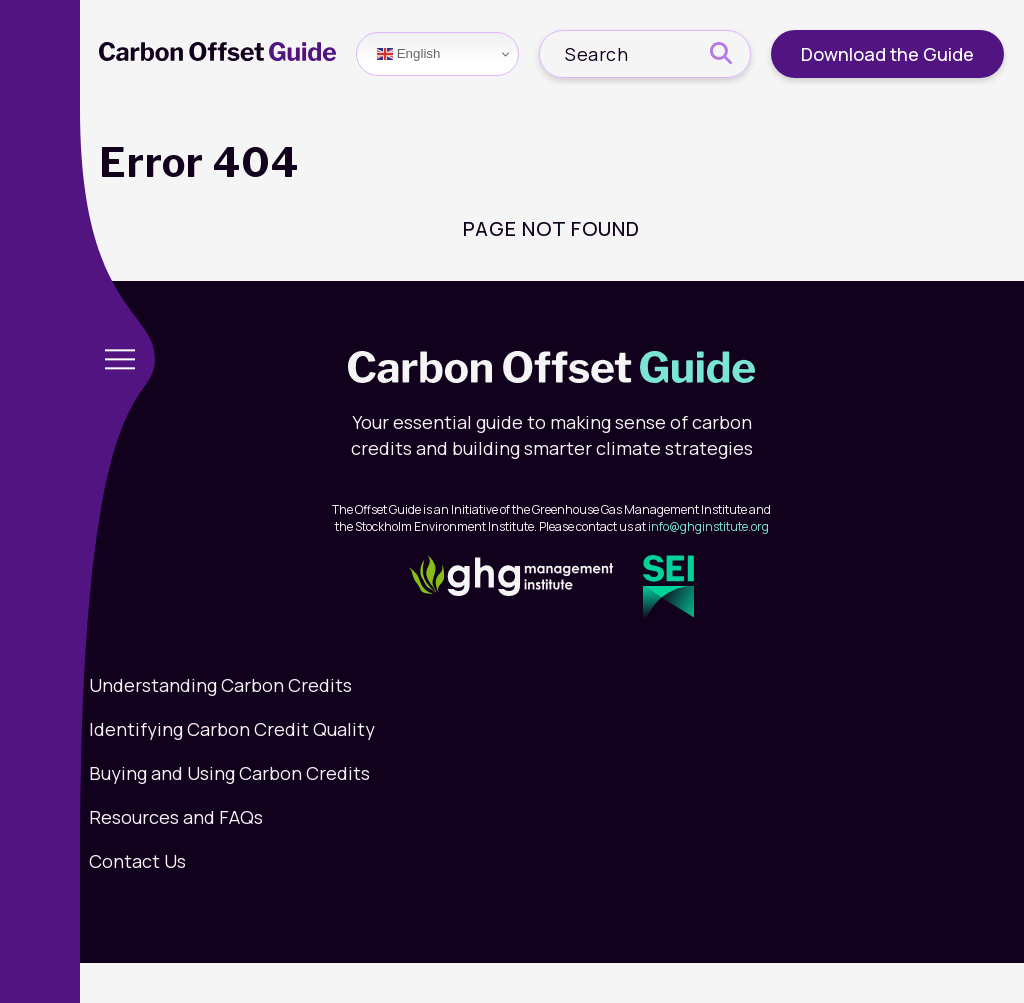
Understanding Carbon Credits (220, 685)
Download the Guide (887, 54)
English (408, 54)
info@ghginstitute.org (708, 526)
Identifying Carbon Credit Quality (232, 729)
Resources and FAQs (176, 817)
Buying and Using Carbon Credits (229, 773)
